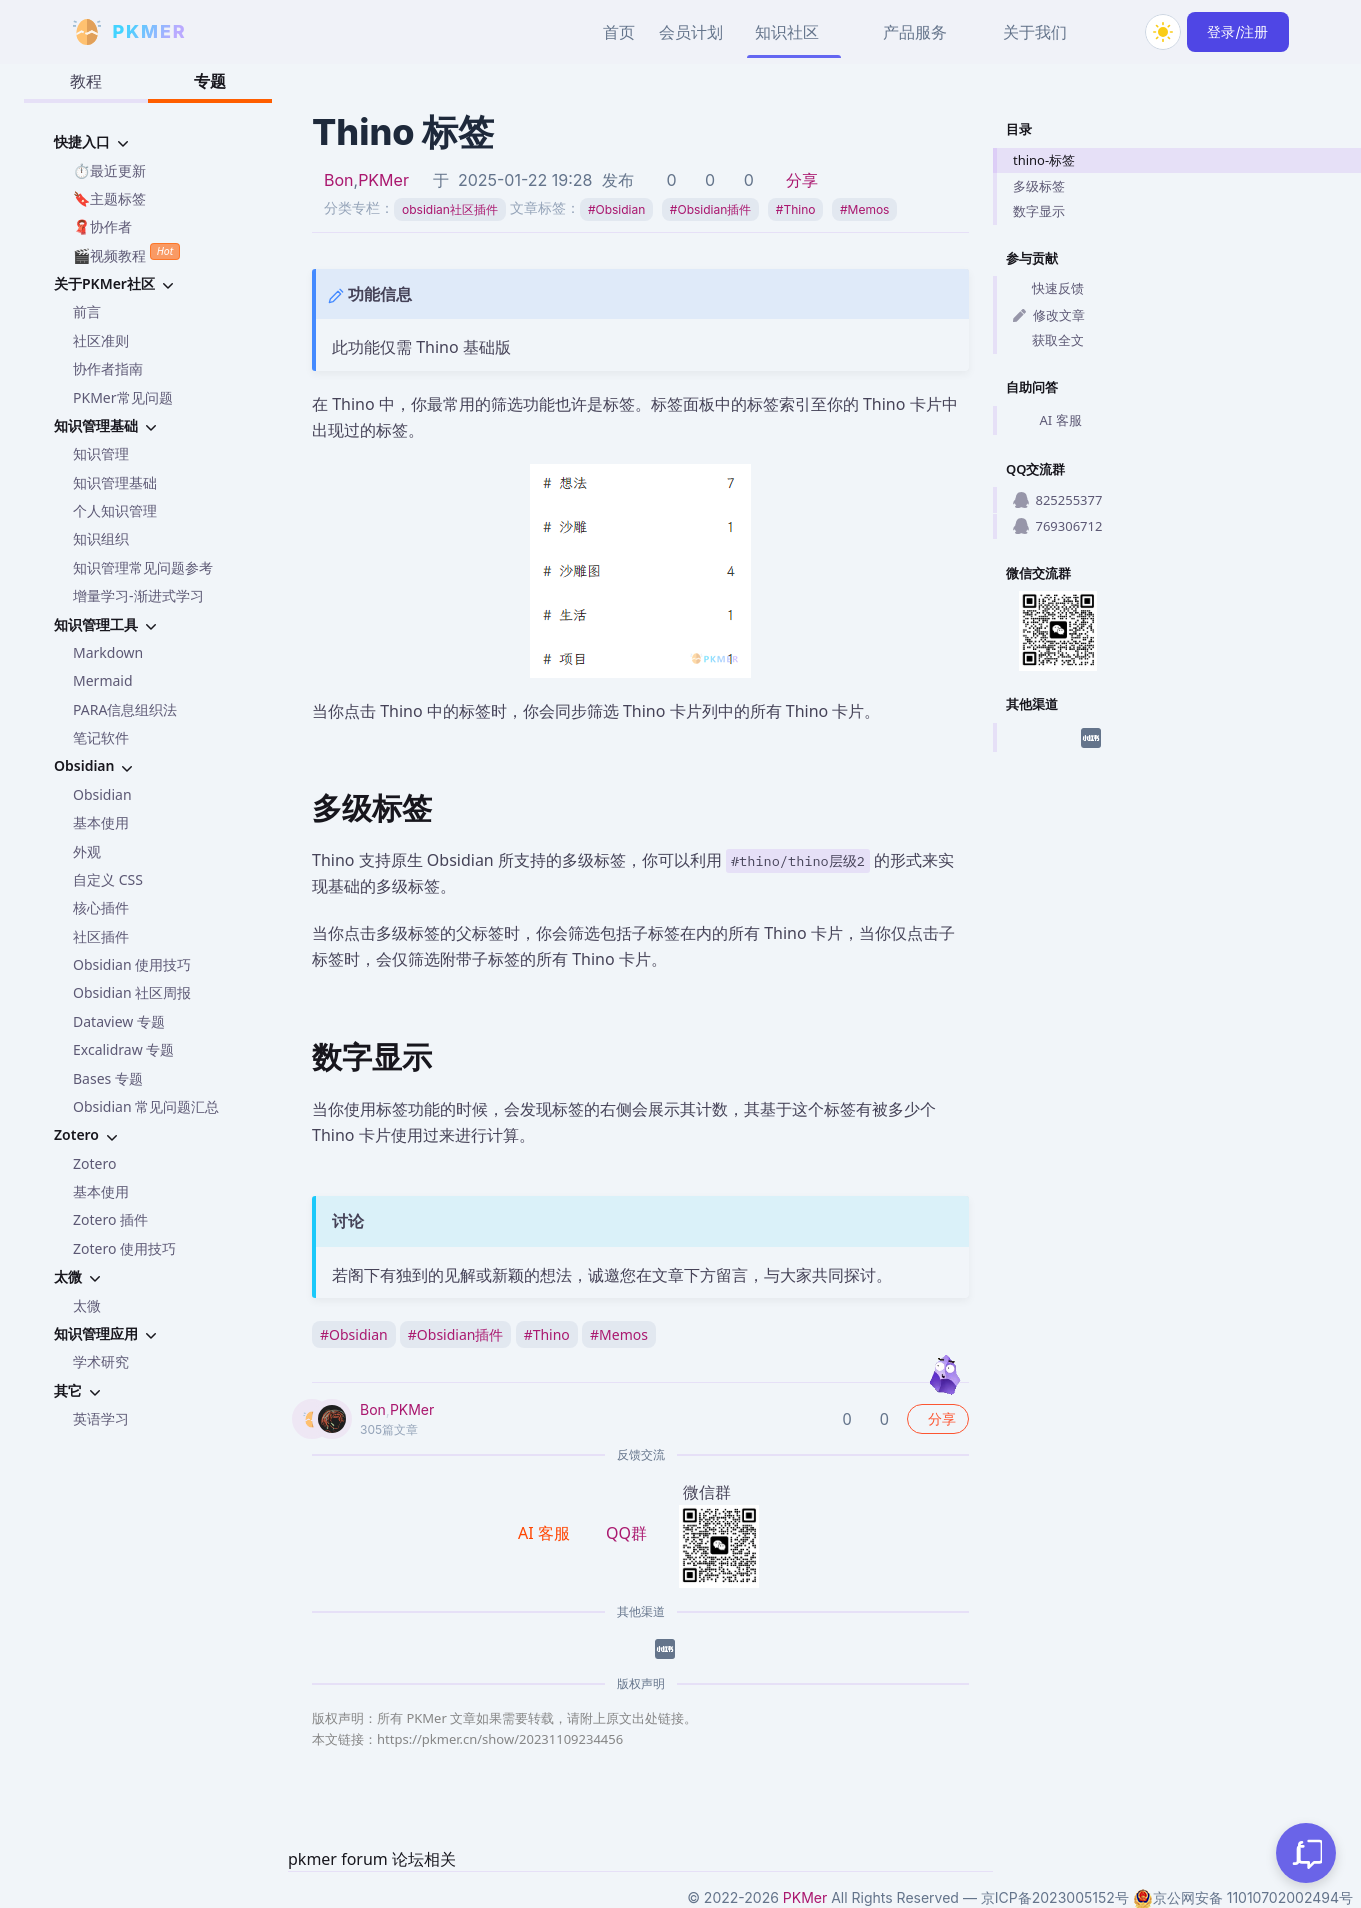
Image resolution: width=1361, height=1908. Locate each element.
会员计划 (691, 32)
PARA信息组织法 (125, 709)
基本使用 (101, 822)
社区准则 (101, 340)
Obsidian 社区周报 (132, 992)
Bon (339, 180)
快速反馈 (1048, 288)
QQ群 (626, 1533)
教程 (86, 81)
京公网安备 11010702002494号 (1243, 1898)
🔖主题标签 (109, 198)
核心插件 (101, 907)
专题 (210, 81)
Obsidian (102, 794)
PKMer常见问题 (123, 397)
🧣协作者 (102, 226)
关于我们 (1035, 32)
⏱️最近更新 (109, 170)
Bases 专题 (108, 1078)
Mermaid (103, 680)
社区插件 (101, 936)
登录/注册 (1237, 31)
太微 (87, 1305)
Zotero (94, 1163)
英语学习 (101, 1418)
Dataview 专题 (119, 1021)
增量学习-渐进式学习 (138, 595)
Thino (796, 209)
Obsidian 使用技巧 (132, 964)
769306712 (1057, 526)
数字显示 (1039, 211)
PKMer (383, 180)
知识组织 (101, 538)
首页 (619, 32)
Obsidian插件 (710, 209)
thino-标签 (1044, 160)
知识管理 (101, 453)
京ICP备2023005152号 (1055, 1897)
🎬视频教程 (126, 253)
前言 (87, 311)
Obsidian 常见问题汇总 (146, 1106)
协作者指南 (108, 368)
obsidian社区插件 (450, 209)
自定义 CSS (108, 879)
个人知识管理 (115, 510)
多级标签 (1039, 186)
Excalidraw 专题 (123, 1049)
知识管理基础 (115, 482)
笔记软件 (101, 737)
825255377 (1057, 500)
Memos (865, 209)
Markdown (108, 652)
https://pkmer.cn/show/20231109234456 (500, 1739)
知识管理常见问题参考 (143, 567)
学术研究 (101, 1361)
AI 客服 (1047, 420)
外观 (87, 851)
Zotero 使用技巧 (124, 1248)
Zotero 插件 (110, 1219)
